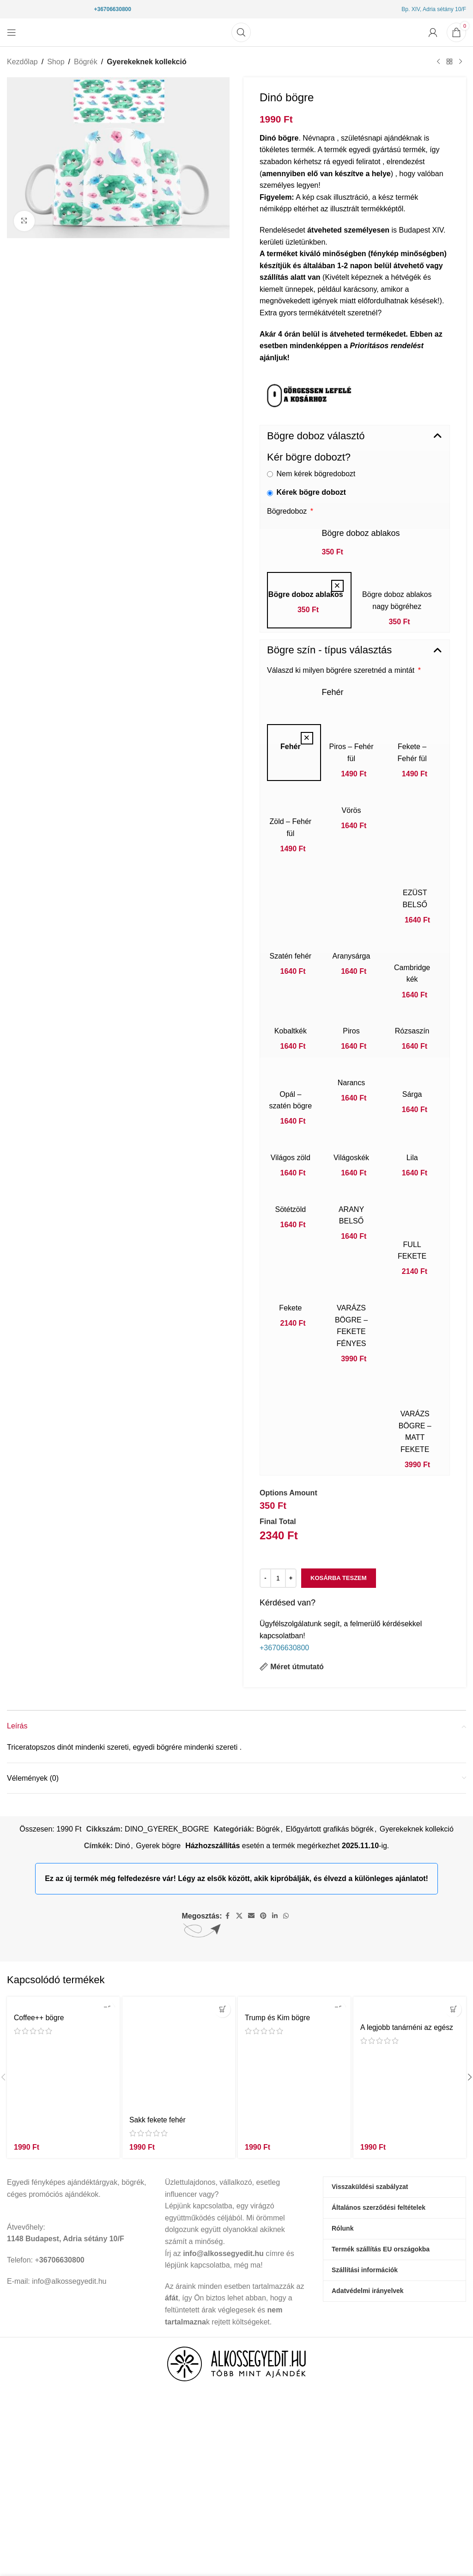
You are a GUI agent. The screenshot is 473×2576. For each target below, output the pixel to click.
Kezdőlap (22, 62)
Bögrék (85, 62)
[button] (354, 436)
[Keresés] (241, 32)
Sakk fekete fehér (158, 2120)
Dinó (122, 1846)
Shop (55, 62)
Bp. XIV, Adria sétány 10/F (433, 9)
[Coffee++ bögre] (63, 2002)
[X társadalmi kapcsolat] (239, 1916)
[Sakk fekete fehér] (178, 2053)
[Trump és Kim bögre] (294, 2002)
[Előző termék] (438, 62)
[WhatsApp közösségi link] (285, 1916)
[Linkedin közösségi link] (274, 1916)
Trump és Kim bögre (278, 2018)
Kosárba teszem (338, 1577)
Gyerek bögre (158, 1846)
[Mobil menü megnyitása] (11, 32)
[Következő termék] (460, 62)
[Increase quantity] (291, 1578)
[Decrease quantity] (265, 1578)
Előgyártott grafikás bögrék (329, 1829)
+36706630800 (112, 9)
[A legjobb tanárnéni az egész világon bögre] (409, 2007)
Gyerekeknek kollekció (147, 62)
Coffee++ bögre (39, 2018)
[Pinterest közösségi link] (263, 1916)
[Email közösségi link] (251, 1916)
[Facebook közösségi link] (227, 1916)
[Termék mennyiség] (278, 1578)
